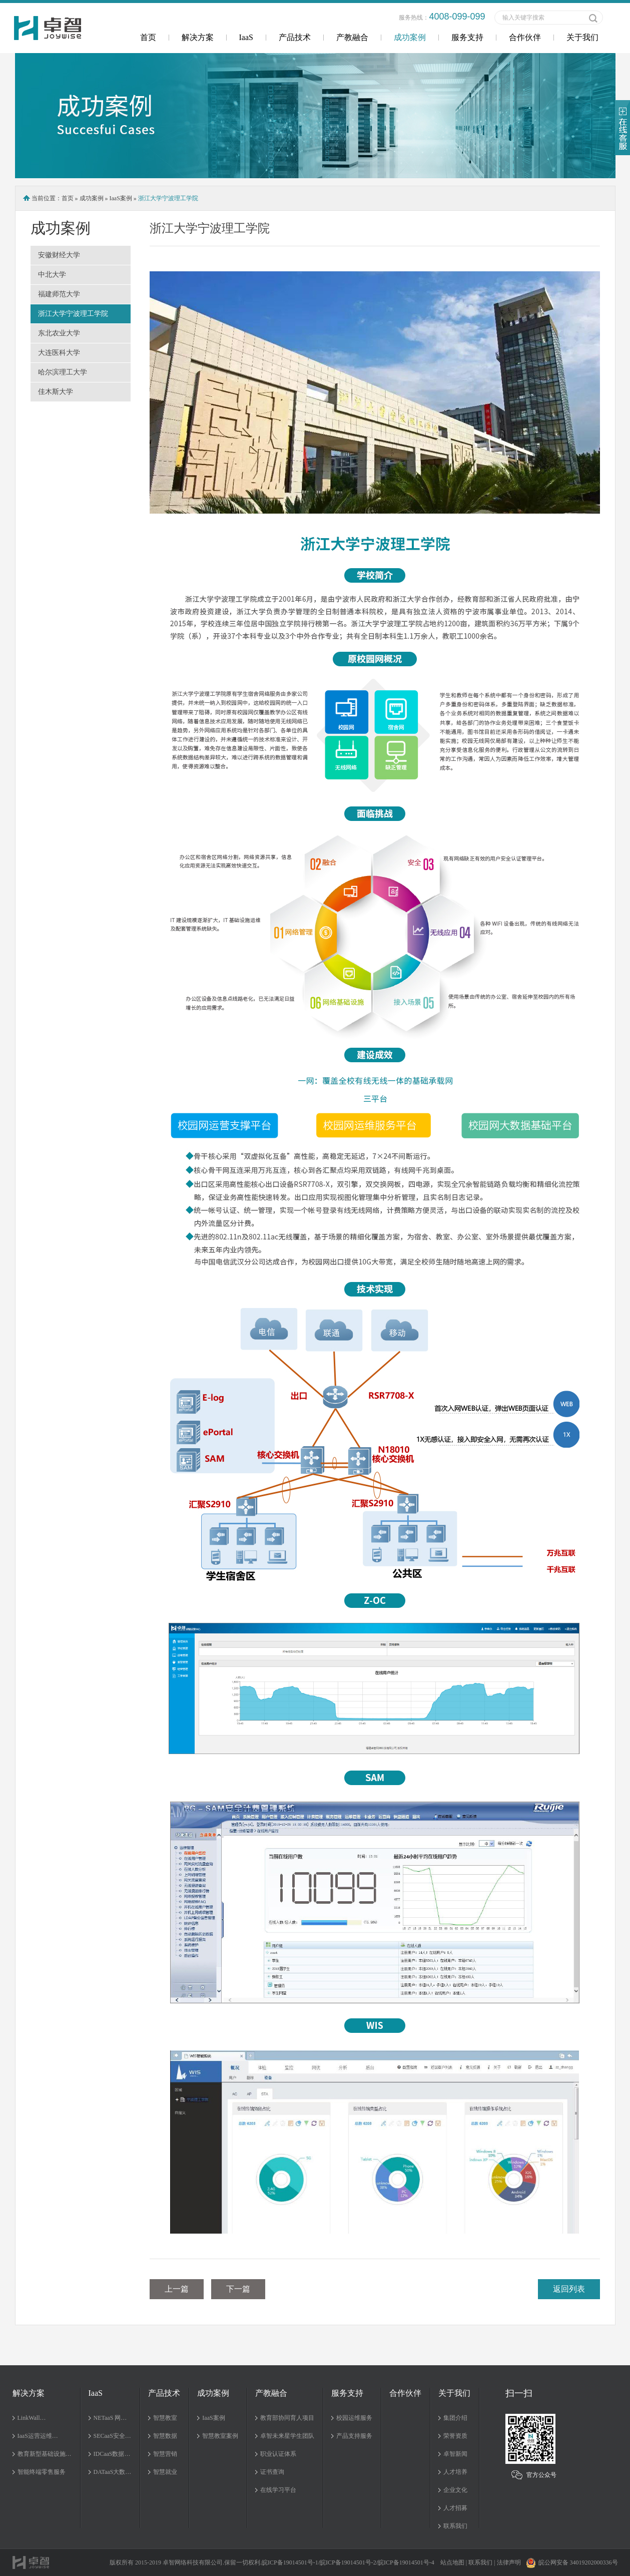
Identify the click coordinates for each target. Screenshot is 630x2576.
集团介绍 (455, 2417)
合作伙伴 (525, 37)
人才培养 (455, 2471)
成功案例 (410, 37)
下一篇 (238, 2289)
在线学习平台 (278, 2489)
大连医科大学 (59, 352)
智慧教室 (165, 2417)
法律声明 (509, 2562)
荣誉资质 (455, 2435)
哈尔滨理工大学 (62, 372)
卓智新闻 (455, 2453)
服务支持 (467, 37)
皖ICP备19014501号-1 (290, 2562)
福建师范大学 (59, 294)
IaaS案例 (121, 198)
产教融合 (352, 37)
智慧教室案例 (220, 2435)
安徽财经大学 (59, 255)
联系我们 (455, 2525)
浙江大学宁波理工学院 (73, 313)
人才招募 (455, 2507)
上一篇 (177, 2289)
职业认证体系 (278, 2453)
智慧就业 (165, 2471)
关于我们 (582, 37)
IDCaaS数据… (112, 2453)
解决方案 (198, 37)
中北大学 (52, 274)
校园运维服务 (354, 2417)
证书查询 (272, 2471)
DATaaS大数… (113, 2471)
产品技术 (295, 37)
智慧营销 (165, 2453)
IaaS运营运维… (38, 2435)
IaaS (246, 37)
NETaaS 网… (110, 2417)
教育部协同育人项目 (287, 2417)
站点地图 (452, 2562)
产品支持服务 (354, 2435)
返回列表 (569, 2289)
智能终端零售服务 (42, 2471)
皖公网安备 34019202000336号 (572, 2562)
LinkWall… (32, 2417)
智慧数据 (165, 2435)
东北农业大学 (59, 333)
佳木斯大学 (55, 391)
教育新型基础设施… (45, 2453)
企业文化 (455, 2489)
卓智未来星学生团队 (287, 2435)
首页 (148, 37)
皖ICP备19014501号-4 (406, 2562)
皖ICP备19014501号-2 (348, 2562)
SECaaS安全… (112, 2435)
